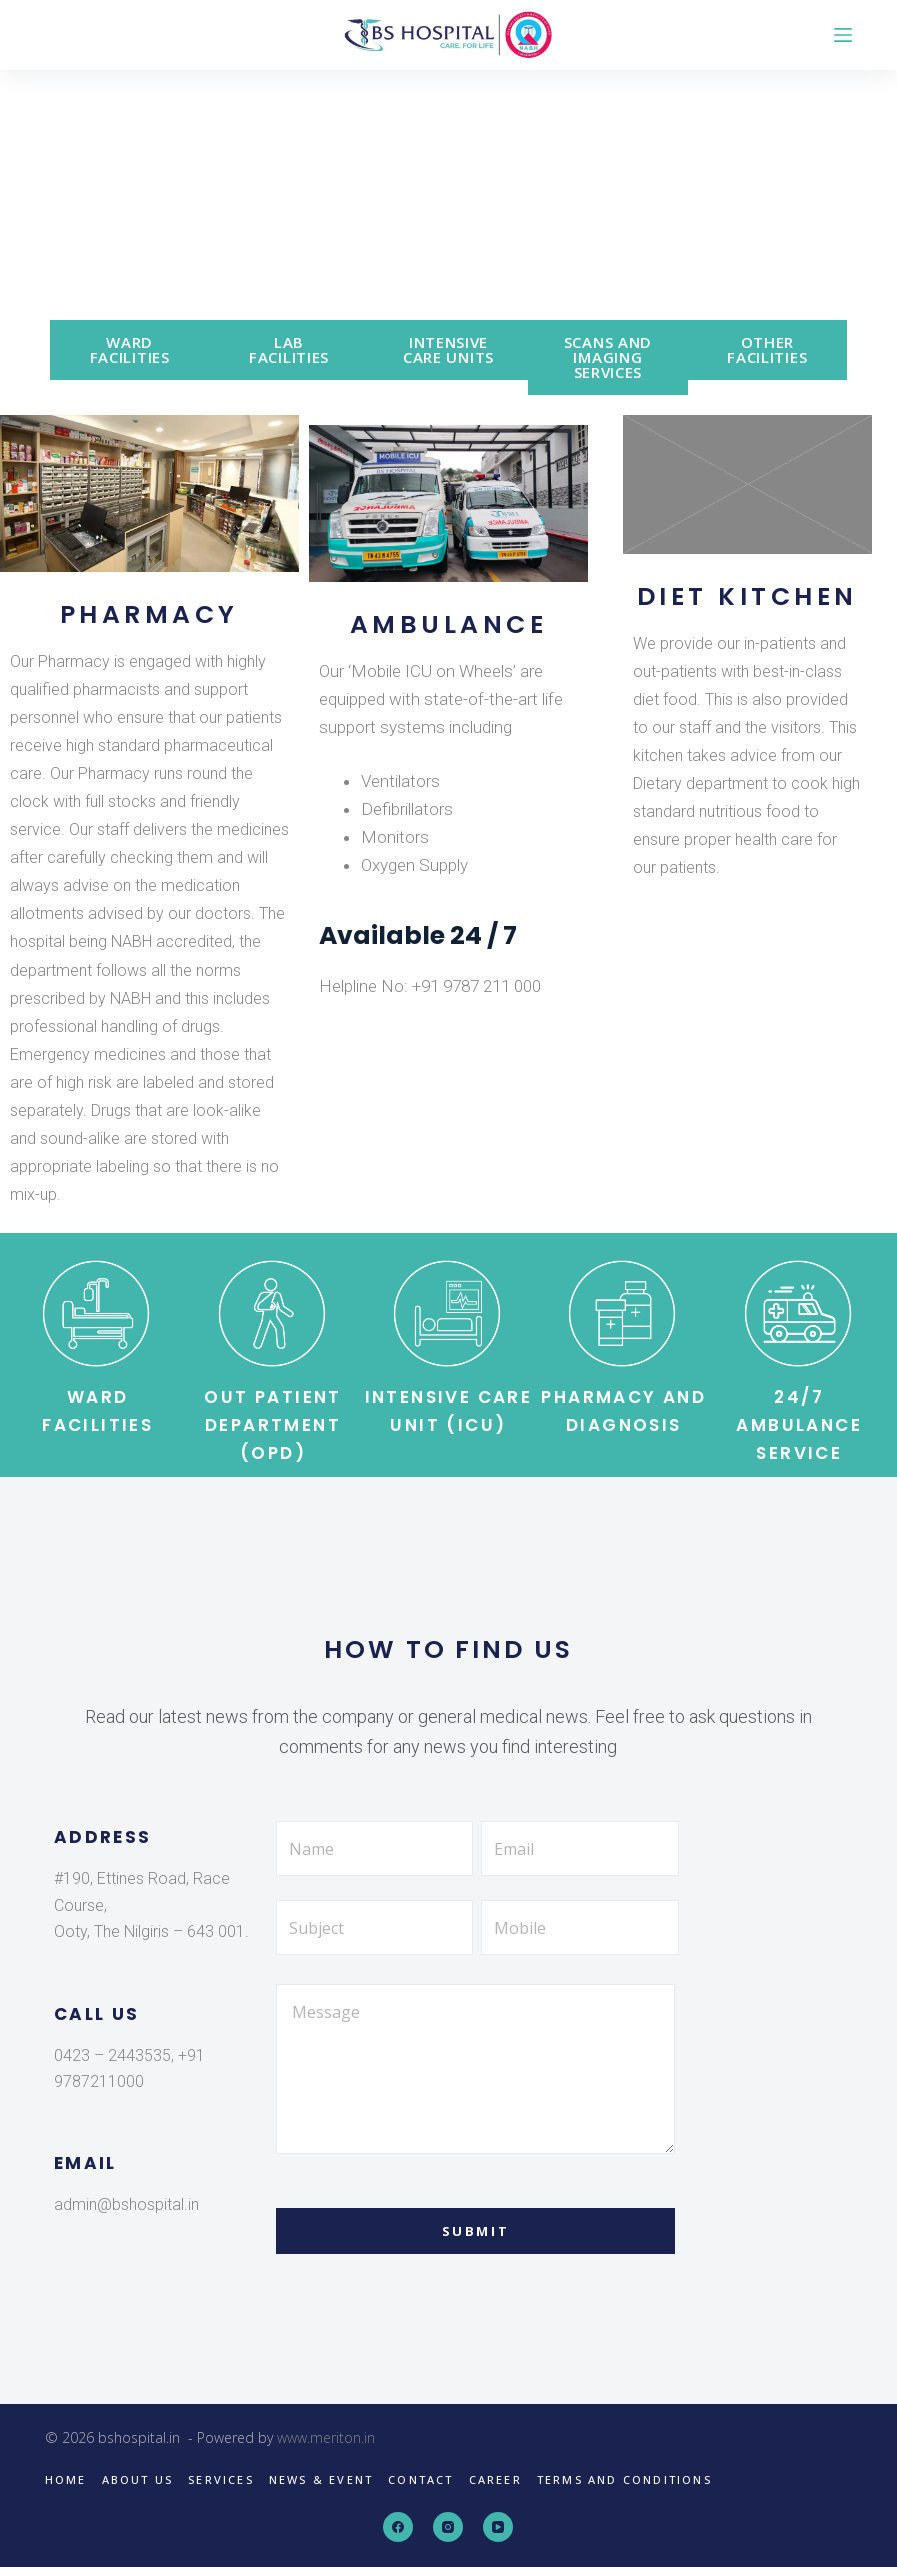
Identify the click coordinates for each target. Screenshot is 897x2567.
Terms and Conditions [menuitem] (624, 2480)
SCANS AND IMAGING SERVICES (608, 357)
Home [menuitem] (66, 2480)
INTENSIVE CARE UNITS (448, 349)
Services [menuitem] (221, 2480)
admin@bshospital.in (126, 2204)
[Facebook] (398, 2527)
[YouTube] (498, 2527)
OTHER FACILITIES (767, 349)
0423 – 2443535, (114, 2055)
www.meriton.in (326, 2437)
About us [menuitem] (138, 2480)
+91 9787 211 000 (476, 986)
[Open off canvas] (843, 35)
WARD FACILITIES (130, 349)
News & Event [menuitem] (321, 2480)
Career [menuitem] (495, 2480)
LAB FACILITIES (289, 349)
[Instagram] (448, 2527)
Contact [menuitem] (420, 2480)
